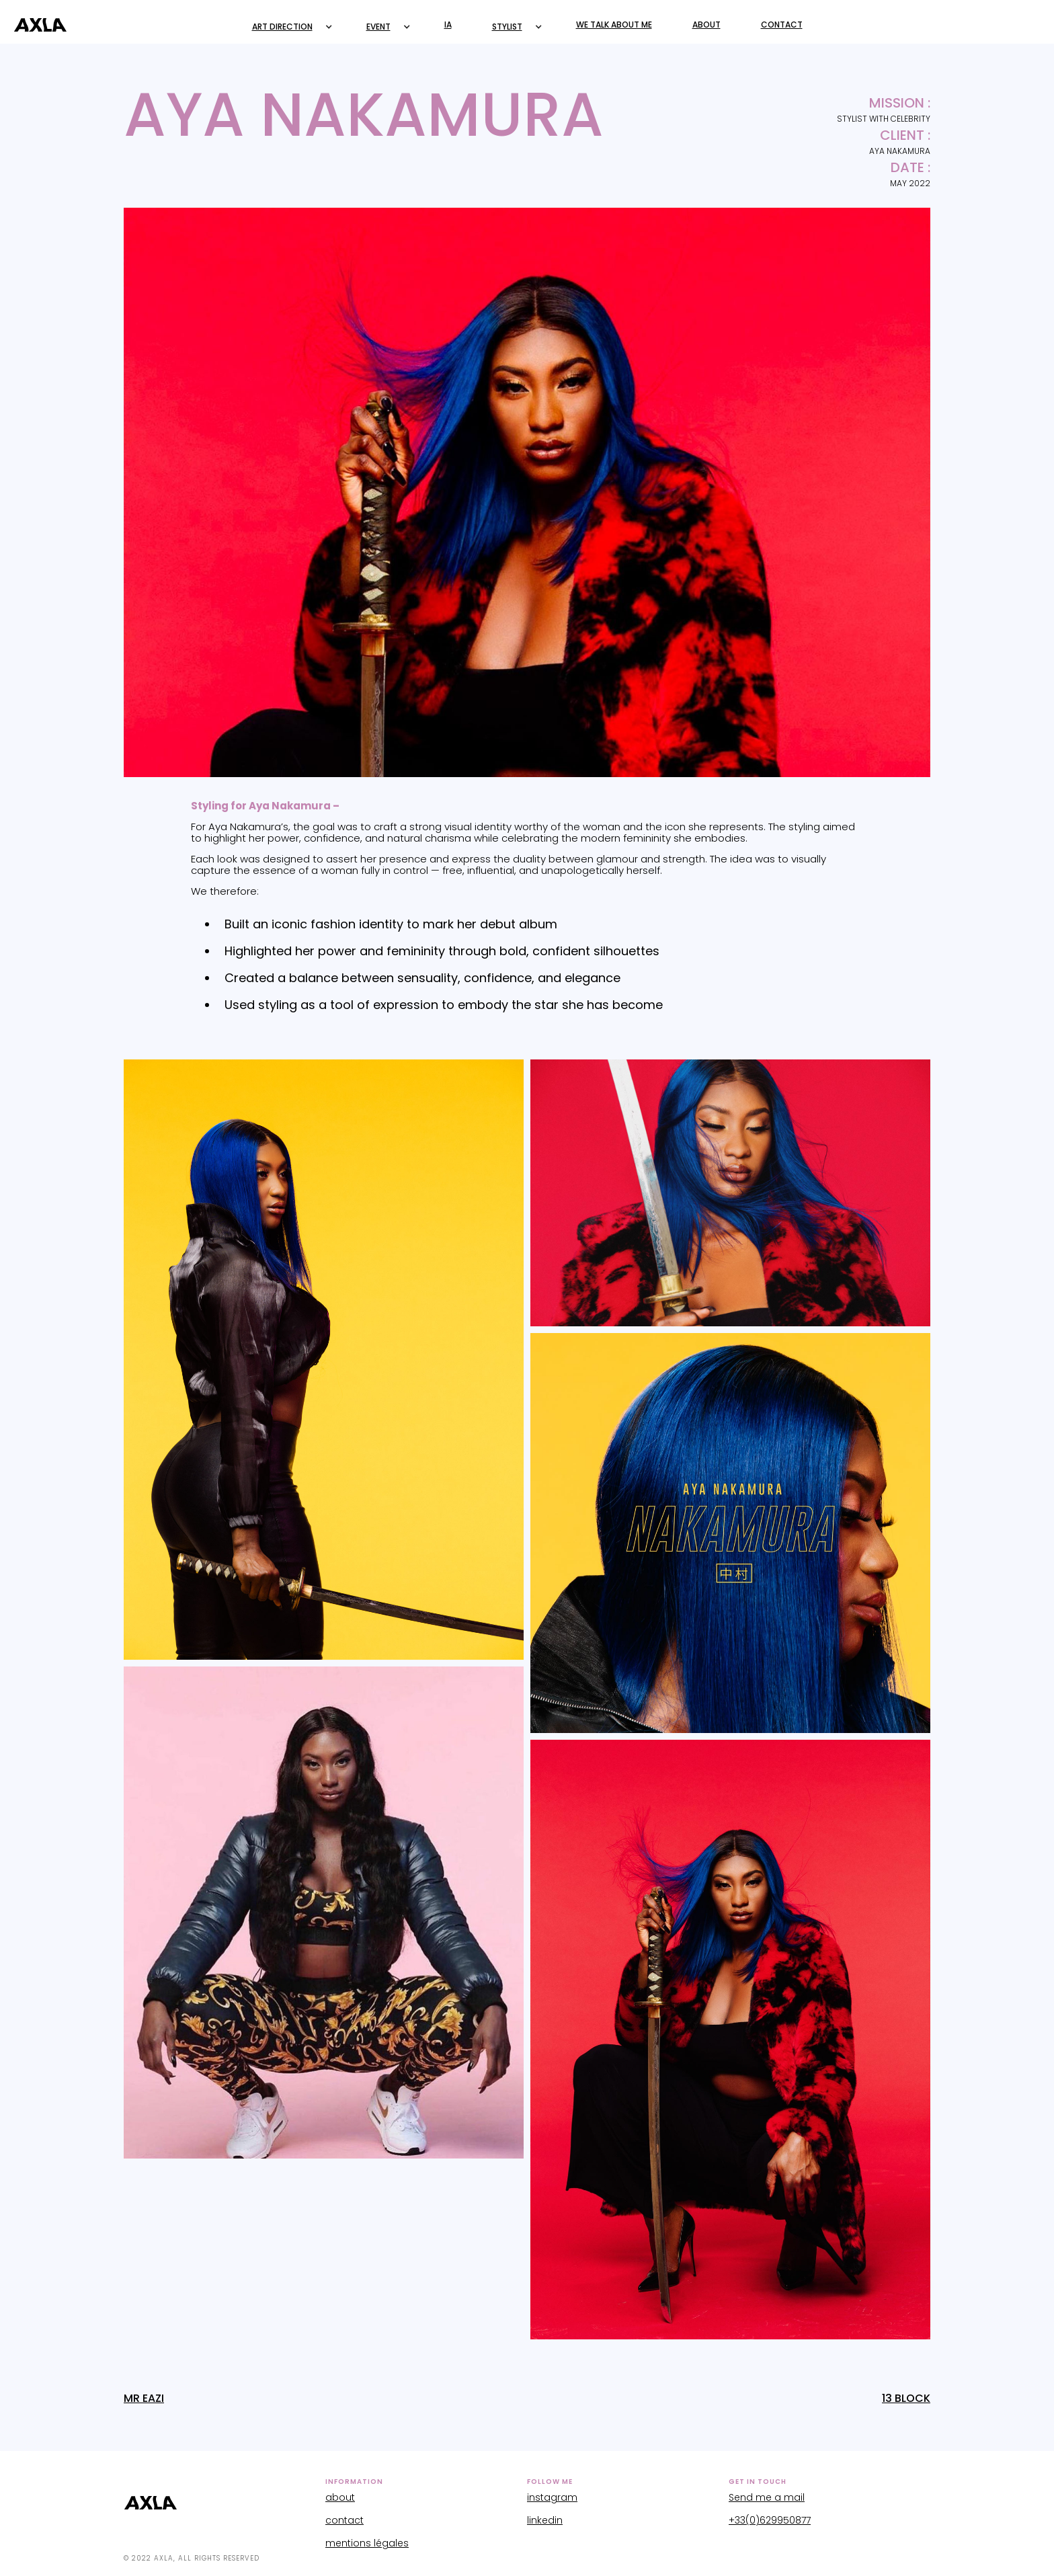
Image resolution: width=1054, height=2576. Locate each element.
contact (344, 2520)
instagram (552, 2497)
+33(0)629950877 (770, 2520)
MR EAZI (144, 2398)
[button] (289, 27)
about (340, 2497)
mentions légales (367, 2543)
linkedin (545, 2520)
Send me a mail (767, 2497)
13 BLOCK (906, 2398)
